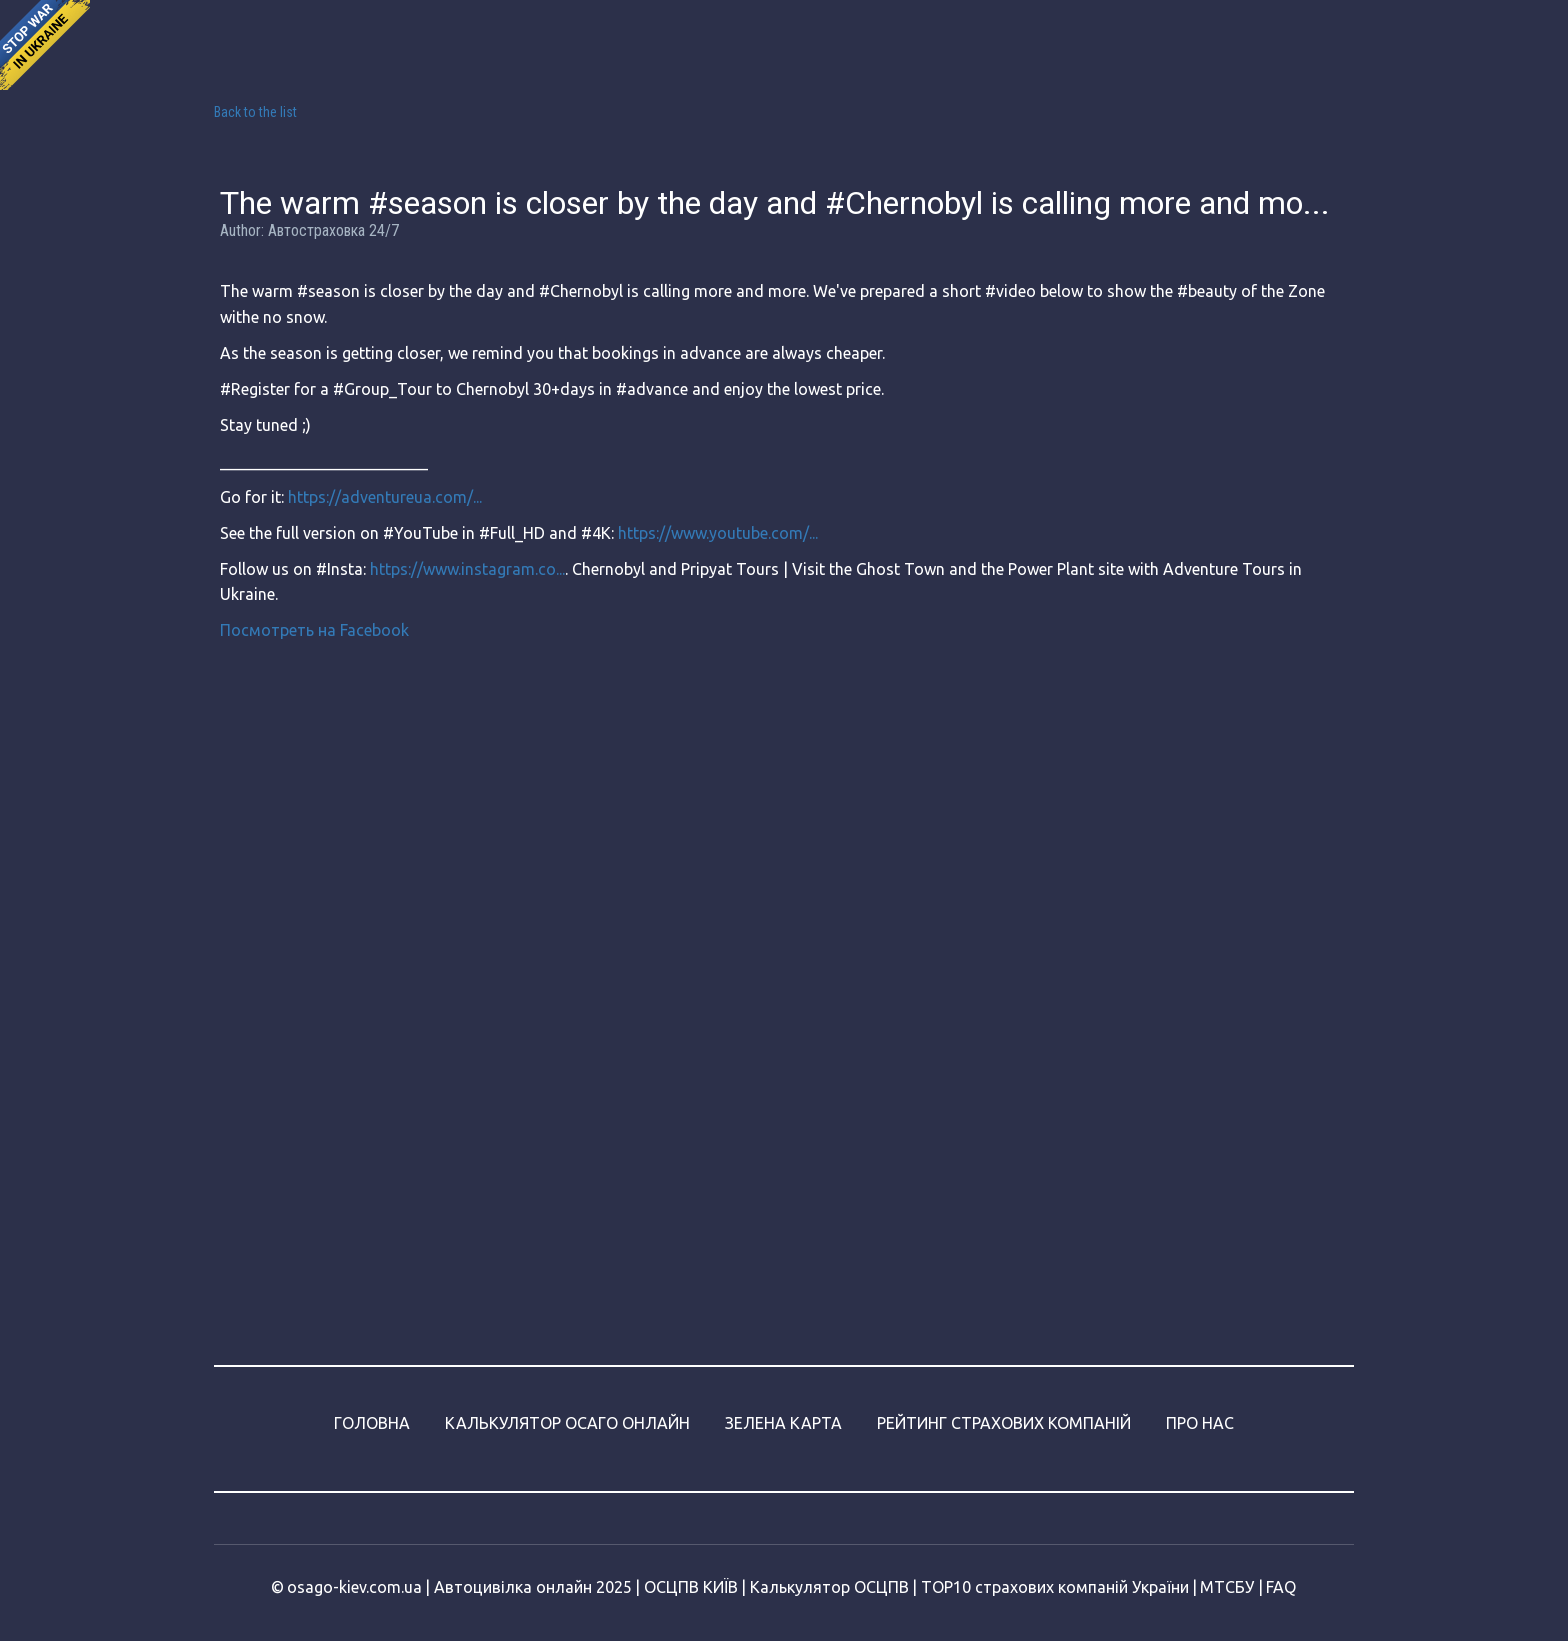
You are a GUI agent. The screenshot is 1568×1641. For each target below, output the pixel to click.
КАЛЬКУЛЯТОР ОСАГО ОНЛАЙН (567, 1423)
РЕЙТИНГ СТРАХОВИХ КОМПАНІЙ (1004, 1423)
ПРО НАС (1200, 1423)
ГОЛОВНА (372, 1423)
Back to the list (255, 112)
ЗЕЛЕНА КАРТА (783, 1423)
